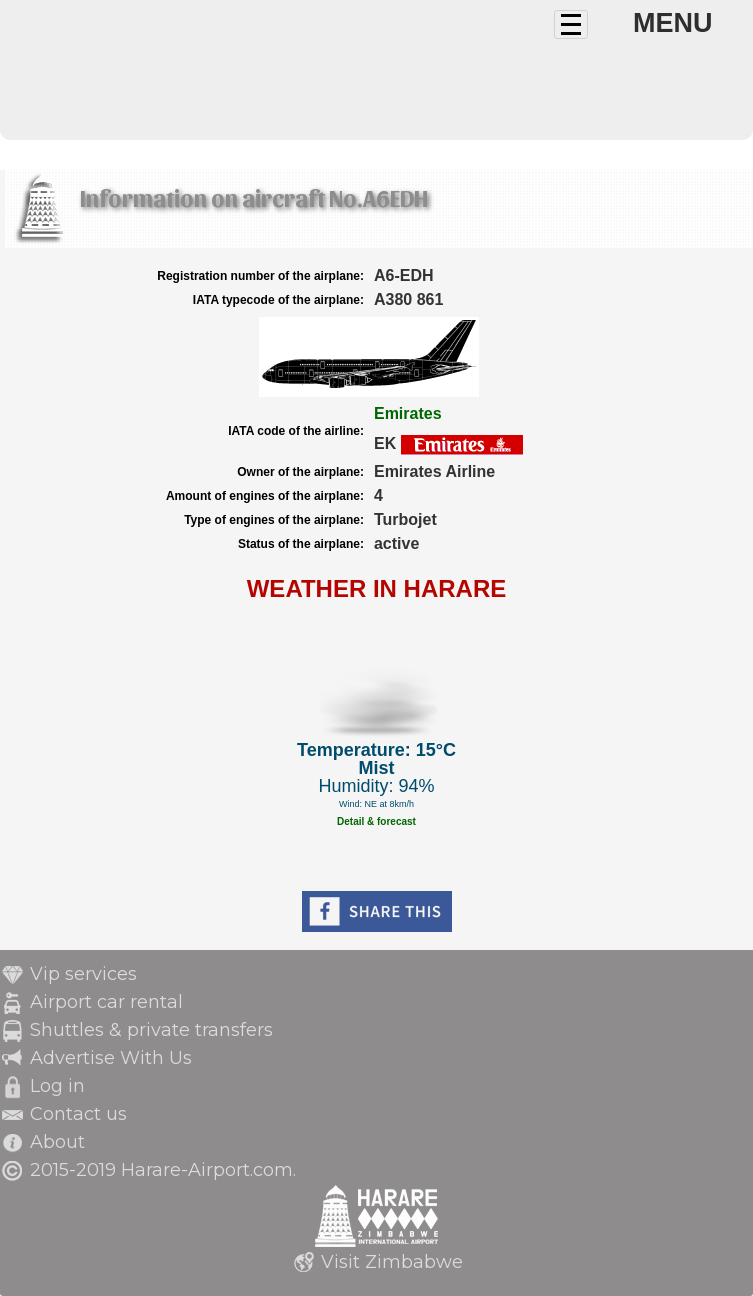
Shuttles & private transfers (151, 1030)
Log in (57, 1086)
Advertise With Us (111, 1058)
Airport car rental (106, 1002)
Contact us (78, 1114)
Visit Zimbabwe (392, 1262)
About (57, 1142)
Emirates (408, 413)
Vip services (83, 974)
